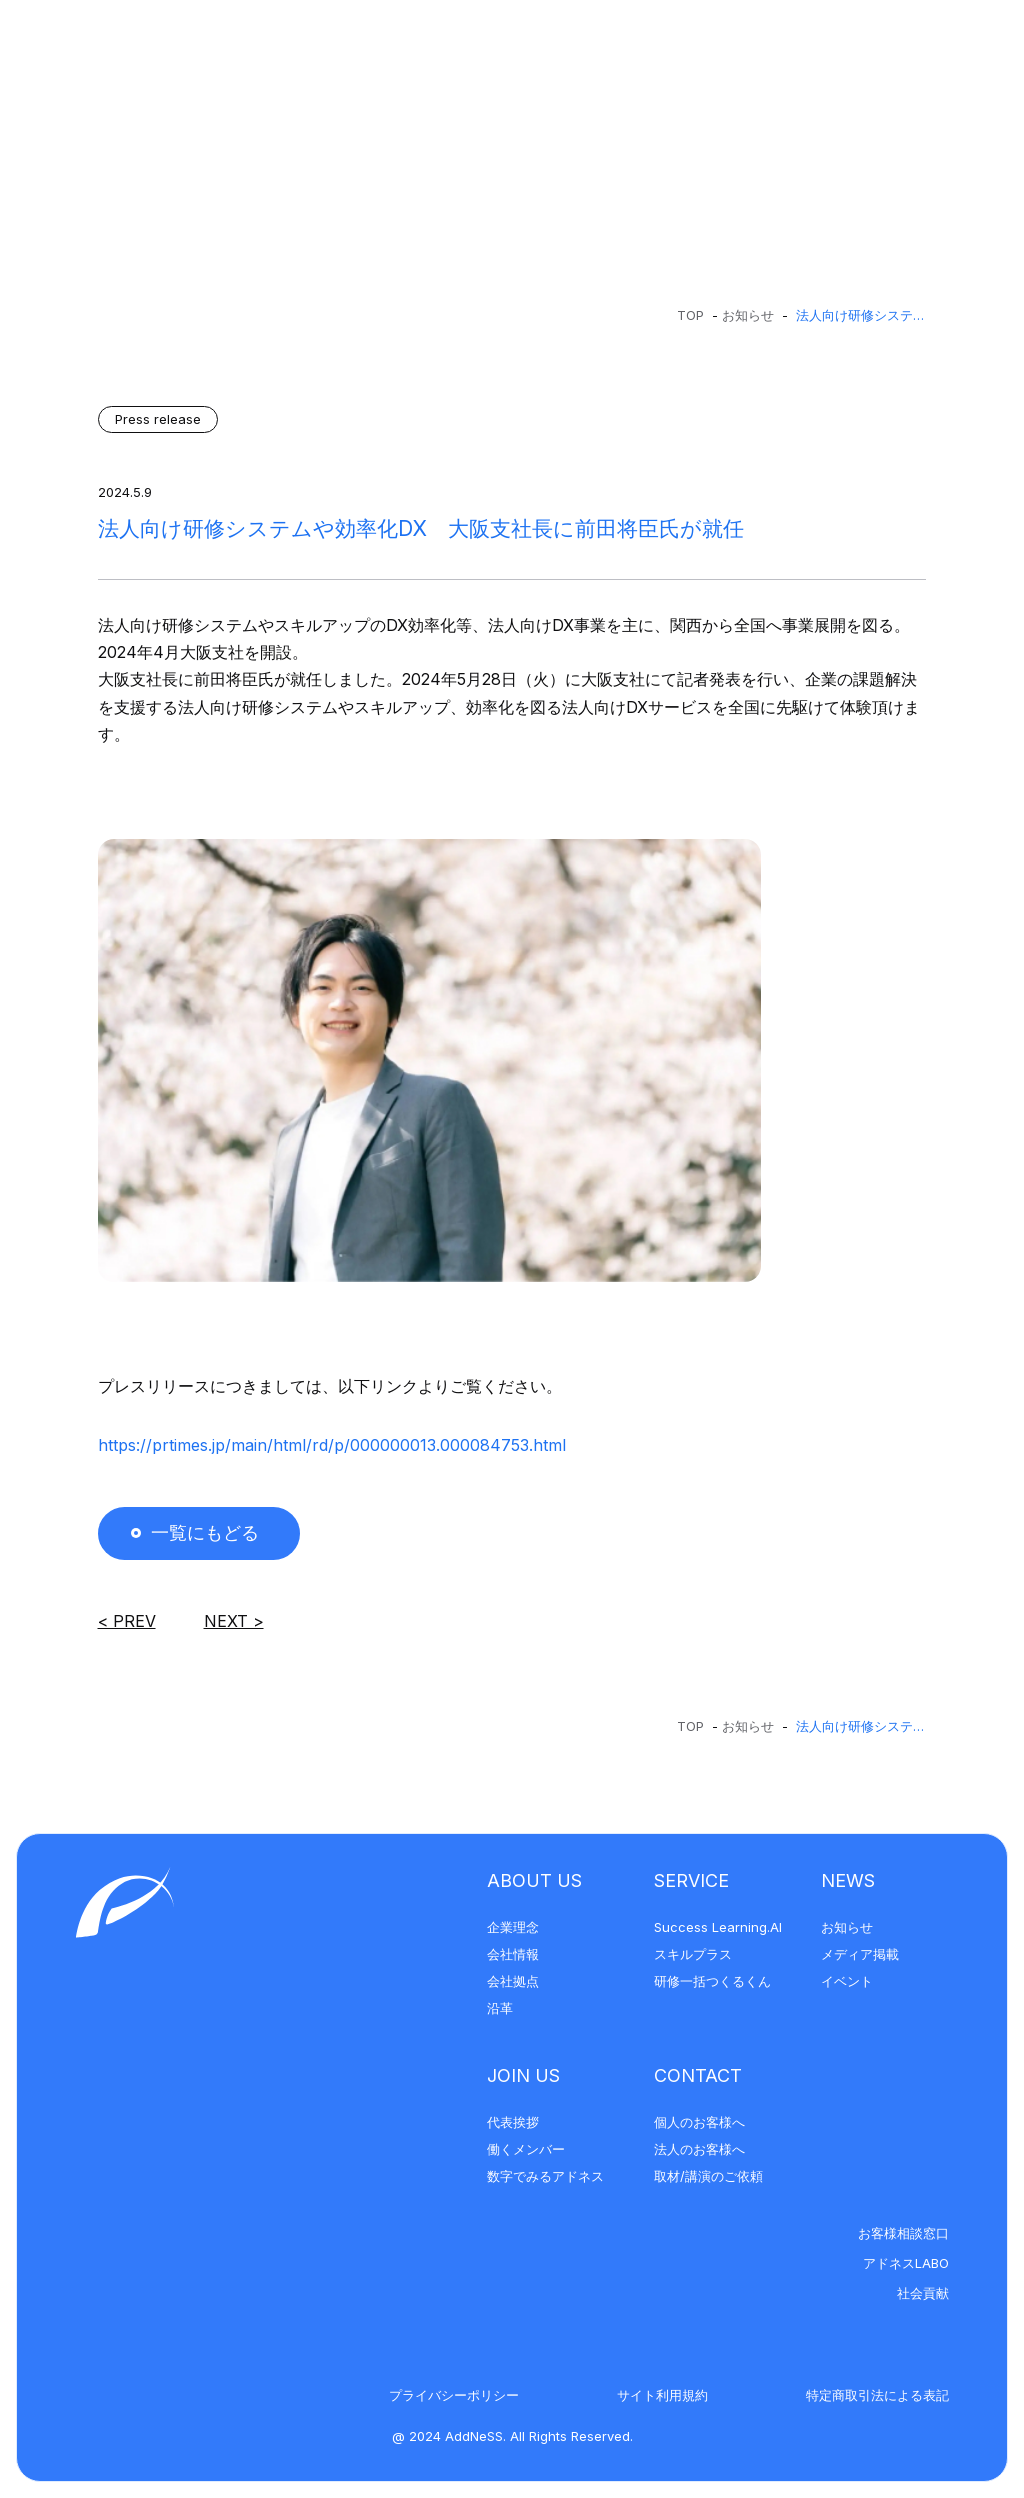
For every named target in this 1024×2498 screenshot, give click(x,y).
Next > (234, 1621)
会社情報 (513, 1954)
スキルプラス (693, 1954)
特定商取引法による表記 (877, 2395)
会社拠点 (513, 1981)
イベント (847, 1981)
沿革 (500, 2008)
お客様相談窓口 (903, 2233)
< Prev (127, 1621)
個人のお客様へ (699, 2122)
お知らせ (748, 315)
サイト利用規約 (662, 2395)
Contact (698, 2075)
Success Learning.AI (718, 1927)
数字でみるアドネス (545, 2176)
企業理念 (513, 1927)
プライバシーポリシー (454, 2395)
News (848, 1880)
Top (690, 315)
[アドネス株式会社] (159, 52)
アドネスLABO (906, 2263)
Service (691, 1880)
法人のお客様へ (699, 2149)
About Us (534, 1880)
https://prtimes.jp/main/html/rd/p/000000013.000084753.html (332, 1445)
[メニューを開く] (956, 52)
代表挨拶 (513, 2122)
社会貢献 (923, 2293)
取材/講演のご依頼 (708, 2176)
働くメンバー (526, 2149)
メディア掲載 (860, 1954)
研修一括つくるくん (712, 1981)
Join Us (523, 2075)
